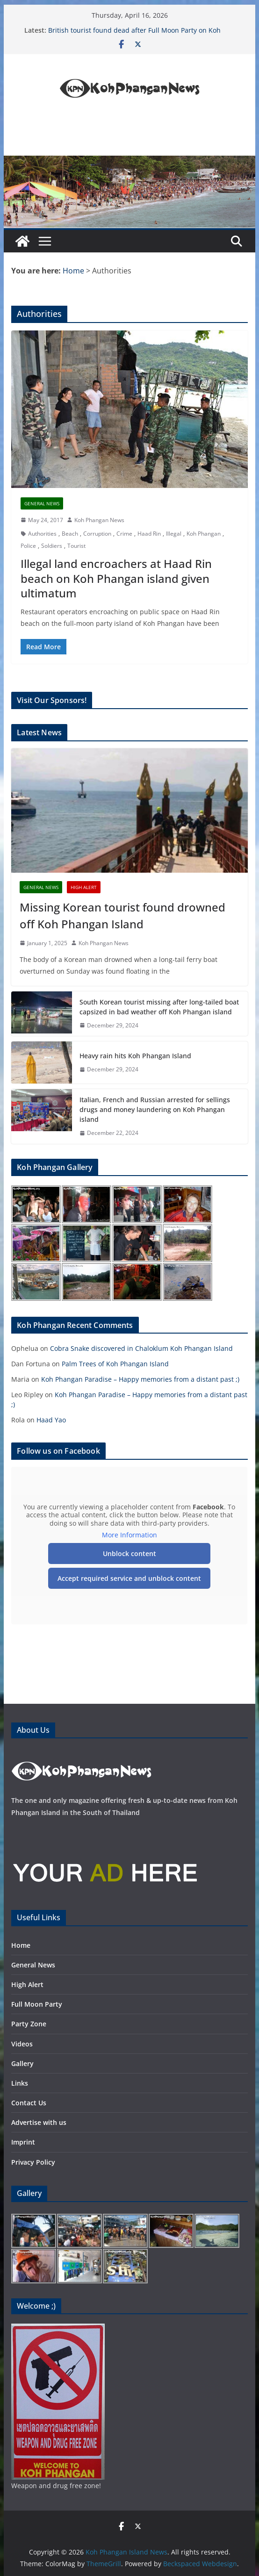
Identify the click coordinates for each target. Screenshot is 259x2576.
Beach (70, 534)
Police (28, 546)
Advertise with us (38, 2122)
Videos (22, 2043)
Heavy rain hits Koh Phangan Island (135, 1055)
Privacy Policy (33, 2162)
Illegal (173, 534)
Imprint (23, 2142)
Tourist (76, 546)
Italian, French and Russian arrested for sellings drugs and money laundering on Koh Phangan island (154, 1109)
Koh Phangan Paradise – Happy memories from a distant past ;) (140, 1379)
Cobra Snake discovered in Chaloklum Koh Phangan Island (141, 1348)
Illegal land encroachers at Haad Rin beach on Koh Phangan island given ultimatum (116, 578)
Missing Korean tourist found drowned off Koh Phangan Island (122, 915)
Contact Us (28, 2102)
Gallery (22, 2063)
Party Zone (28, 2023)
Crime (124, 534)
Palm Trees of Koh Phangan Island (115, 1363)
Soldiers (51, 546)
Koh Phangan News (99, 520)
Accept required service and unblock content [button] (129, 1578)
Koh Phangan (204, 534)
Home (20, 1945)
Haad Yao (51, 1419)
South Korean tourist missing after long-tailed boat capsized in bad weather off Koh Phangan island (159, 1006)
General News (41, 503)
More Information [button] (129, 1535)
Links (19, 2083)
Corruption (97, 534)
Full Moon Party (36, 2004)
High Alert (84, 887)
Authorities (42, 534)
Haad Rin (149, 534)
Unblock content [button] (129, 1553)
